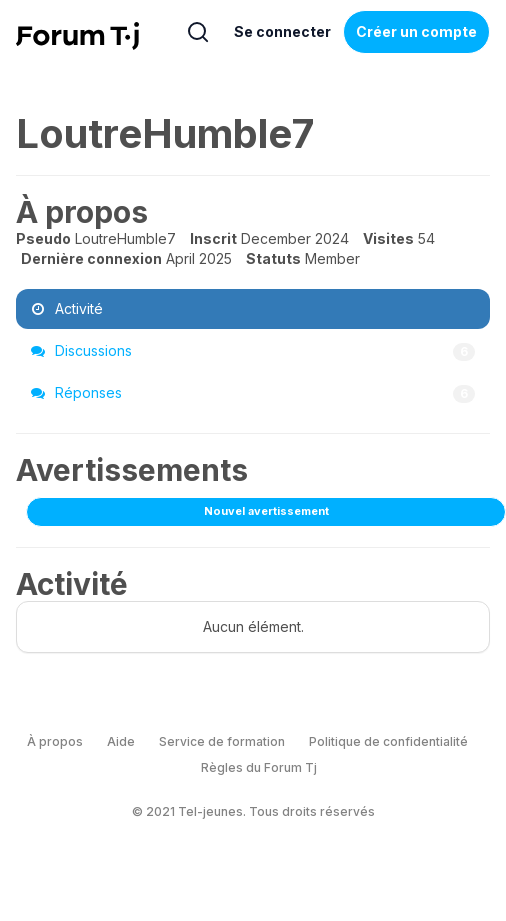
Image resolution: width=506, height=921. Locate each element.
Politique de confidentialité (388, 741)
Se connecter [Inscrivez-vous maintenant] (282, 31)
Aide (121, 741)
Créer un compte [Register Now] (416, 31)
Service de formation (222, 741)
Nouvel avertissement (266, 511)
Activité (67, 308)
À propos (55, 741)
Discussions (253, 351)
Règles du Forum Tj (259, 767)
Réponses (253, 393)
